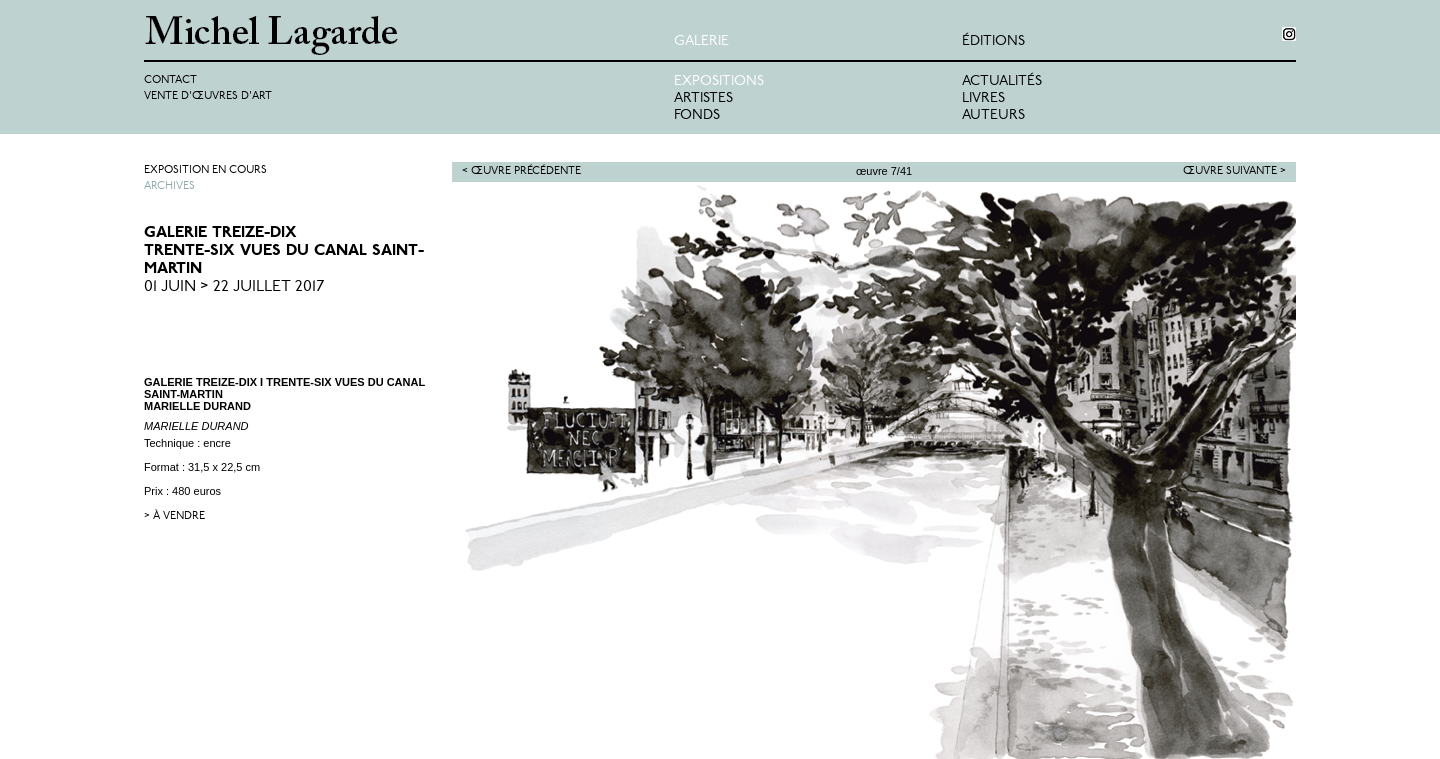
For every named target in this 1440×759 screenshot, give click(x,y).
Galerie (701, 41)
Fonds (697, 115)
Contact (170, 80)
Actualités (1002, 81)
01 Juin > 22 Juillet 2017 (234, 287)
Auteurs (993, 115)
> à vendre (174, 516)
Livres (983, 98)
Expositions (719, 81)
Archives (169, 186)
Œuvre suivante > (1234, 171)
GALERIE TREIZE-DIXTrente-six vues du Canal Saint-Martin (284, 251)
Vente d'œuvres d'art (208, 96)
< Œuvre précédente (521, 171)
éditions (993, 41)
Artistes (703, 98)
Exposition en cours (205, 170)
